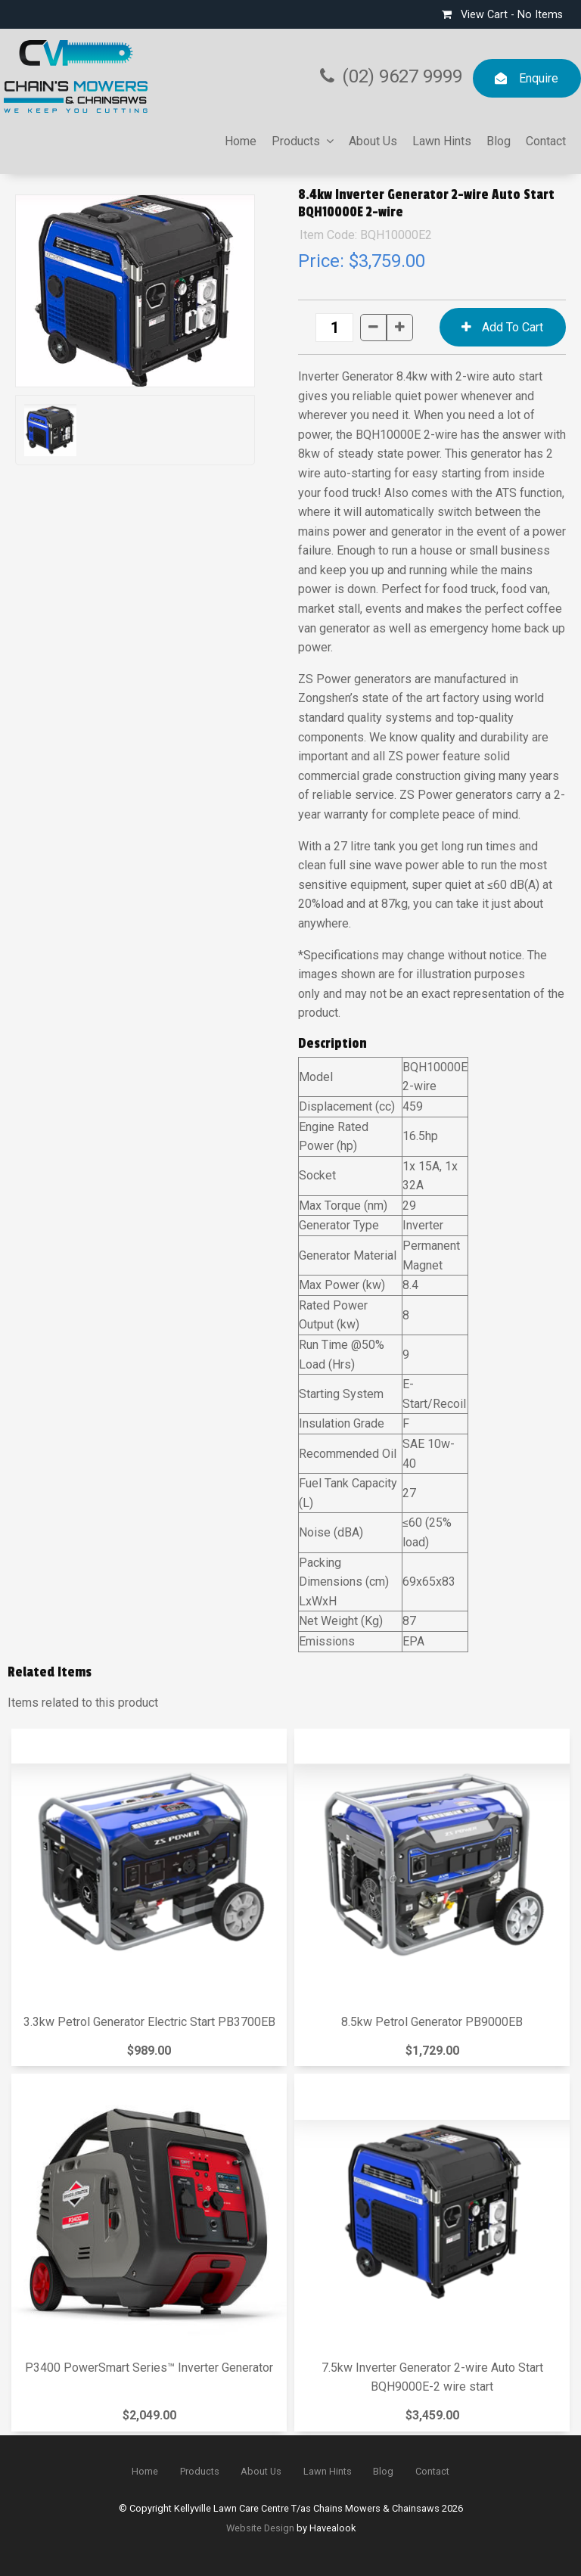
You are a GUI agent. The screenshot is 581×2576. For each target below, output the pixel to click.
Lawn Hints (441, 141)
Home (240, 141)
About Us (373, 141)
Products (296, 141)
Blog (498, 141)
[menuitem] (145, 2471)
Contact (546, 141)
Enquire (538, 78)
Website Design (260, 2528)
